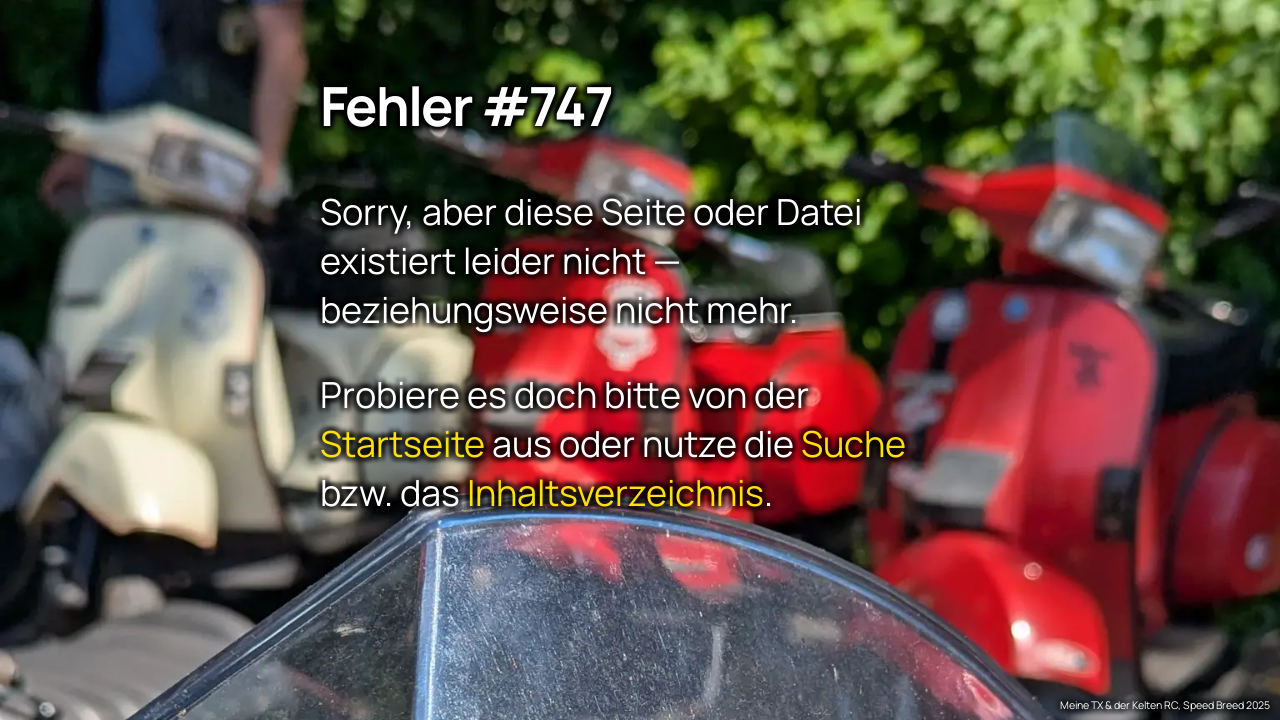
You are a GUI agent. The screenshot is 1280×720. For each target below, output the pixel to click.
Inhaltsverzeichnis (615, 492)
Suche (853, 443)
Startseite (402, 443)
